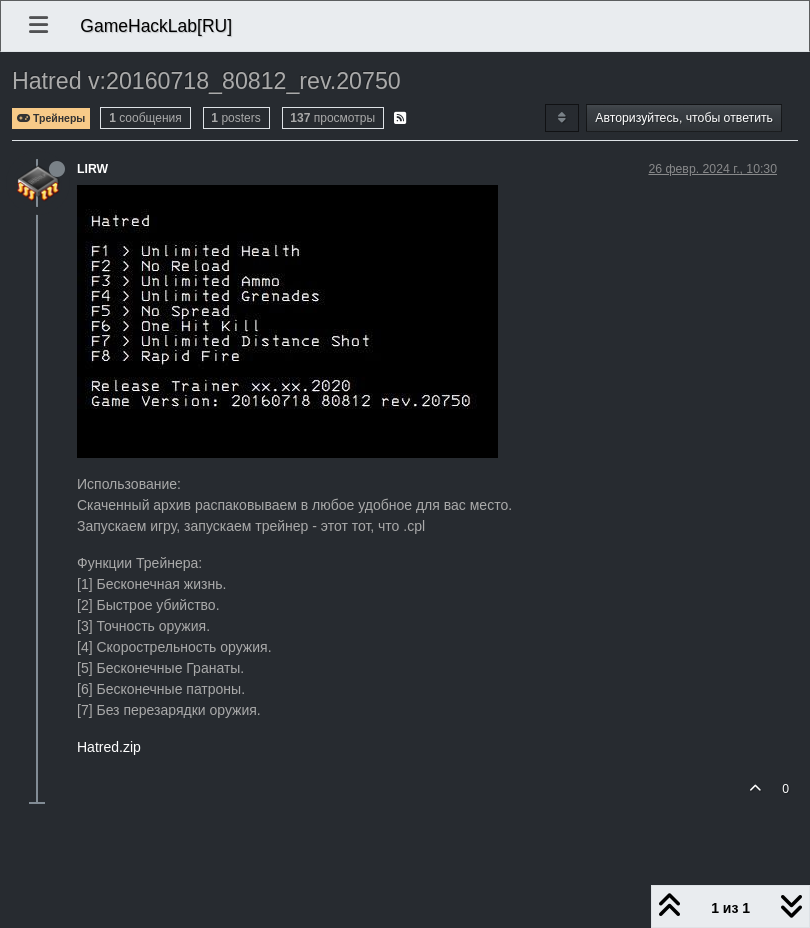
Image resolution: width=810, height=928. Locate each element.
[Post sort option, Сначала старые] (561, 118)
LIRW (92, 169)
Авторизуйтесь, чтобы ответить (684, 118)
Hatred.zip (109, 747)
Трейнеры (51, 118)
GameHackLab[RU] (156, 26)
